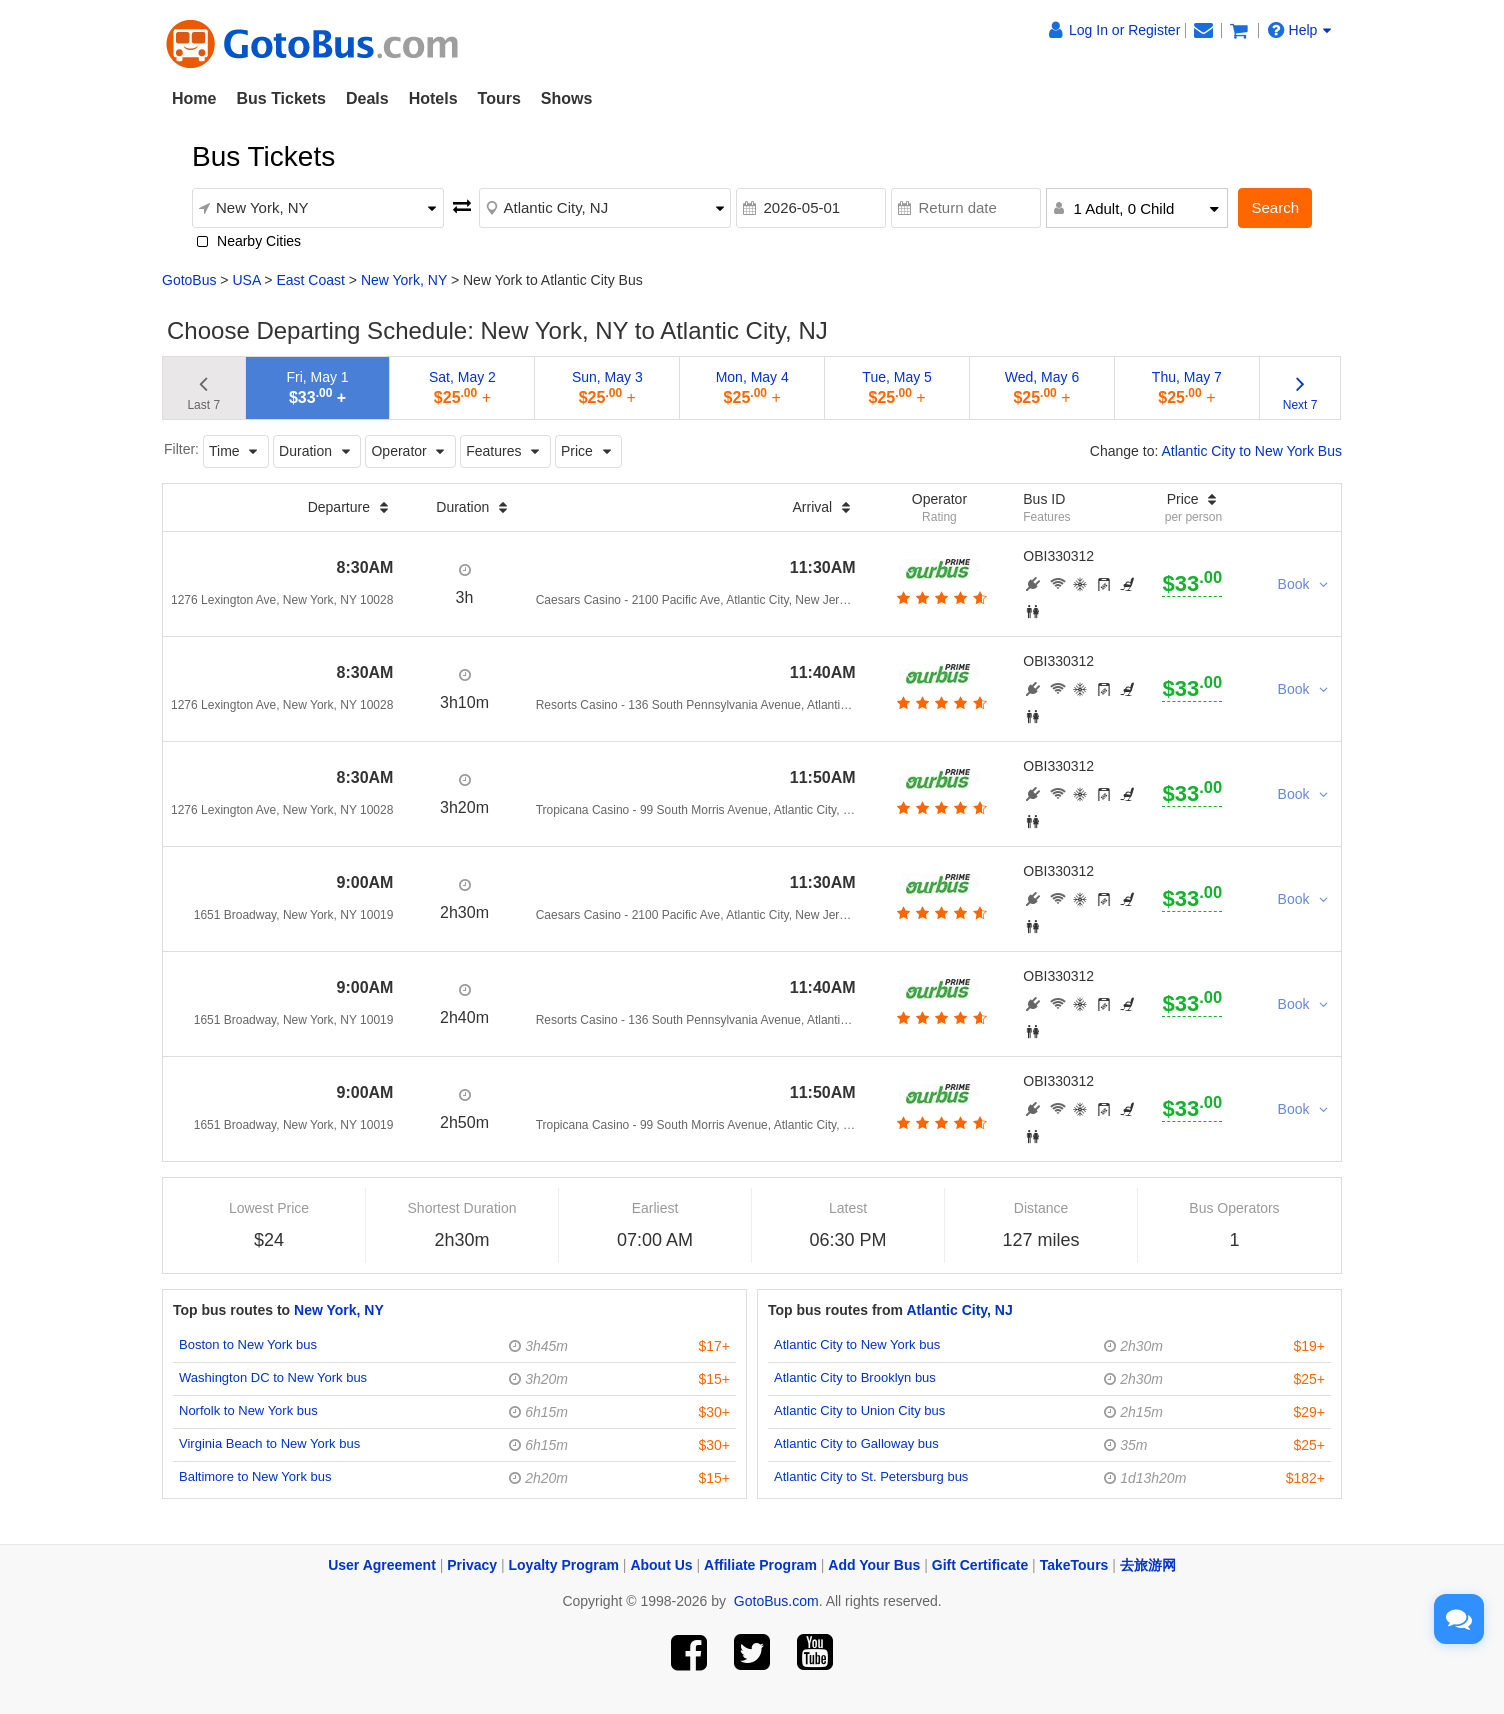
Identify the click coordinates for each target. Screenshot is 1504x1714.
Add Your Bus (874, 1565)
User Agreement (382, 1565)
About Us (661, 1565)
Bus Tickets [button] (281, 98)
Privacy (472, 1565)
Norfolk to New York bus (248, 1410)
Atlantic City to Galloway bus (856, 1443)
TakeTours (1074, 1565)
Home (194, 98)
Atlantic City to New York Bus (1251, 451)
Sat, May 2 (462, 387)
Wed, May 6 (1042, 387)
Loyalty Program (564, 1565)
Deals (367, 98)
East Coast (310, 280)
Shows (567, 98)
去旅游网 (1148, 1565)
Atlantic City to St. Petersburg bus (871, 1476)
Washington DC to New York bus (273, 1377)
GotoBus (189, 280)
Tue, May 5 (897, 387)
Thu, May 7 (1187, 387)
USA (246, 280)
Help (1300, 30)
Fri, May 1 (317, 387)
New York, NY (404, 280)
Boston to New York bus (248, 1344)
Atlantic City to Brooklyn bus (855, 1377)
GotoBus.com (776, 1601)
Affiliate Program (760, 1565)
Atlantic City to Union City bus (859, 1410)
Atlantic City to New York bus (857, 1344)
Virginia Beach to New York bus (269, 1443)
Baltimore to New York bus (255, 1476)
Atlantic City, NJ (959, 1310)
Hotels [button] (433, 98)
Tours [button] (499, 98)
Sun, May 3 (607, 387)
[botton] (939, 598)
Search (1275, 207)
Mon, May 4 (752, 387)
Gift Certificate (980, 1565)
